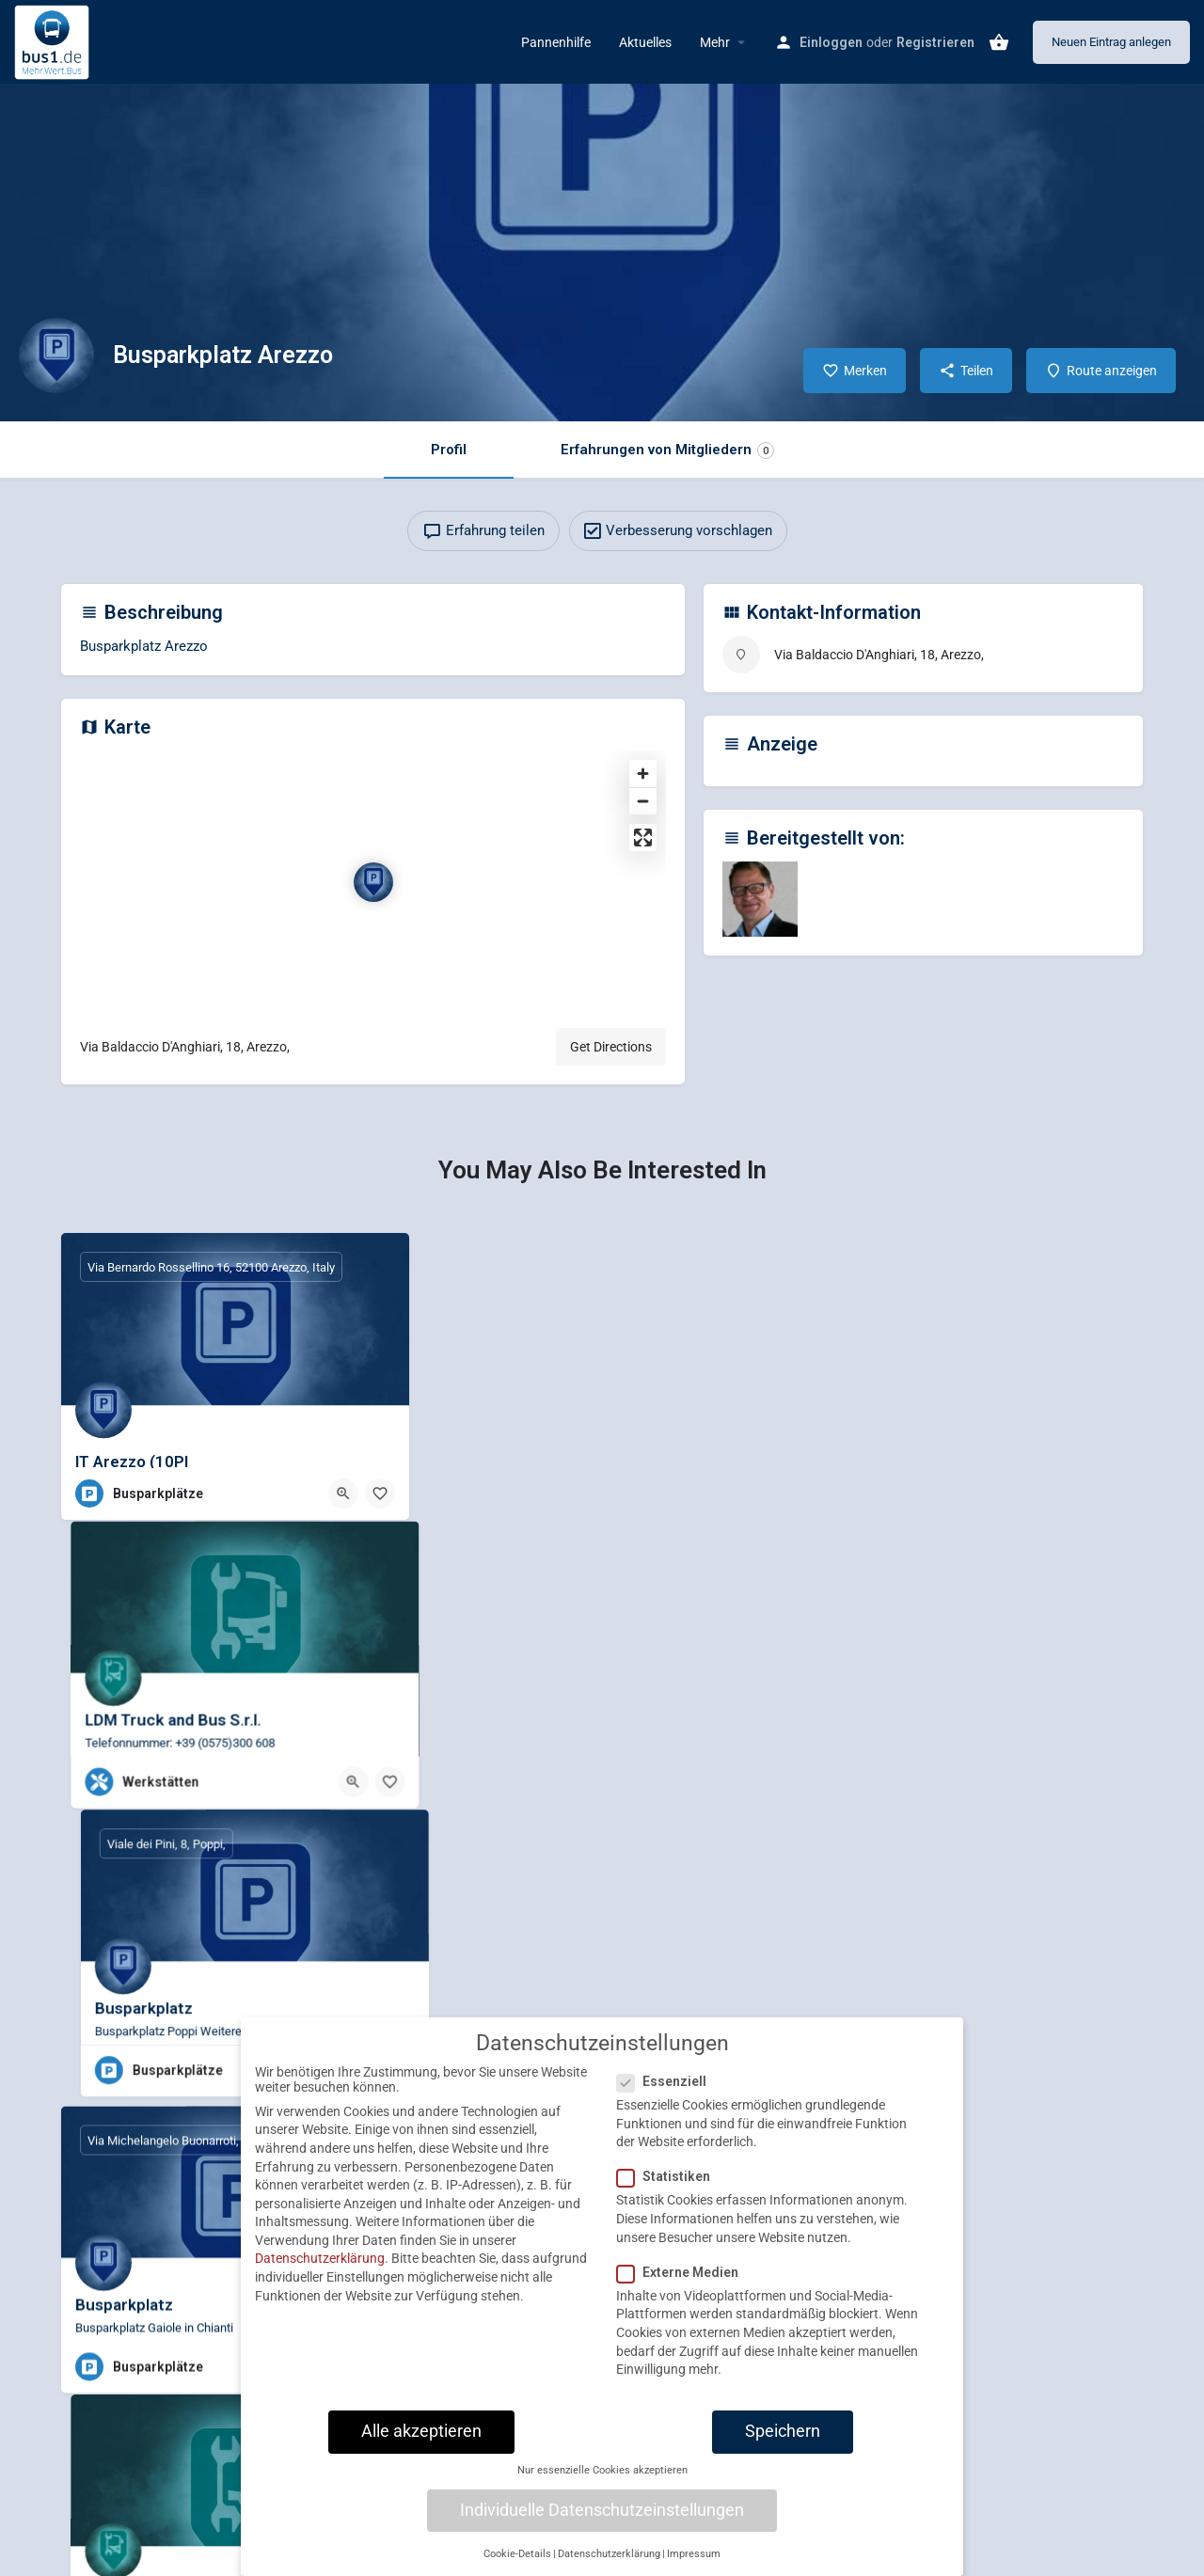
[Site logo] (54, 40)
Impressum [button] (694, 2565)
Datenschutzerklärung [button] (609, 2565)
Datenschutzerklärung (320, 2269)
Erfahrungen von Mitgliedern (667, 450)
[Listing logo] (56, 355)
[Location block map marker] (373, 882)
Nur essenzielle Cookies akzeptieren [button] (602, 2481)
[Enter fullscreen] (643, 837)
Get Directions (611, 1046)
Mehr (715, 42)
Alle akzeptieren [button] (421, 2442)
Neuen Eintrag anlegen (1111, 42)
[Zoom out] (643, 800)
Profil (449, 449)
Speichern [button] (782, 2442)
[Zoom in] (643, 773)
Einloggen (831, 42)
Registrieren (935, 42)
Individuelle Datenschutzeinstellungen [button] (602, 2521)
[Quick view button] (343, 1493)
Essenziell (667, 2092)
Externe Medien (683, 2283)
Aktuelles (645, 42)
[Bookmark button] (380, 1493)
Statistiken (669, 2187)
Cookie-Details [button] (517, 2565)
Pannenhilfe (556, 42)
